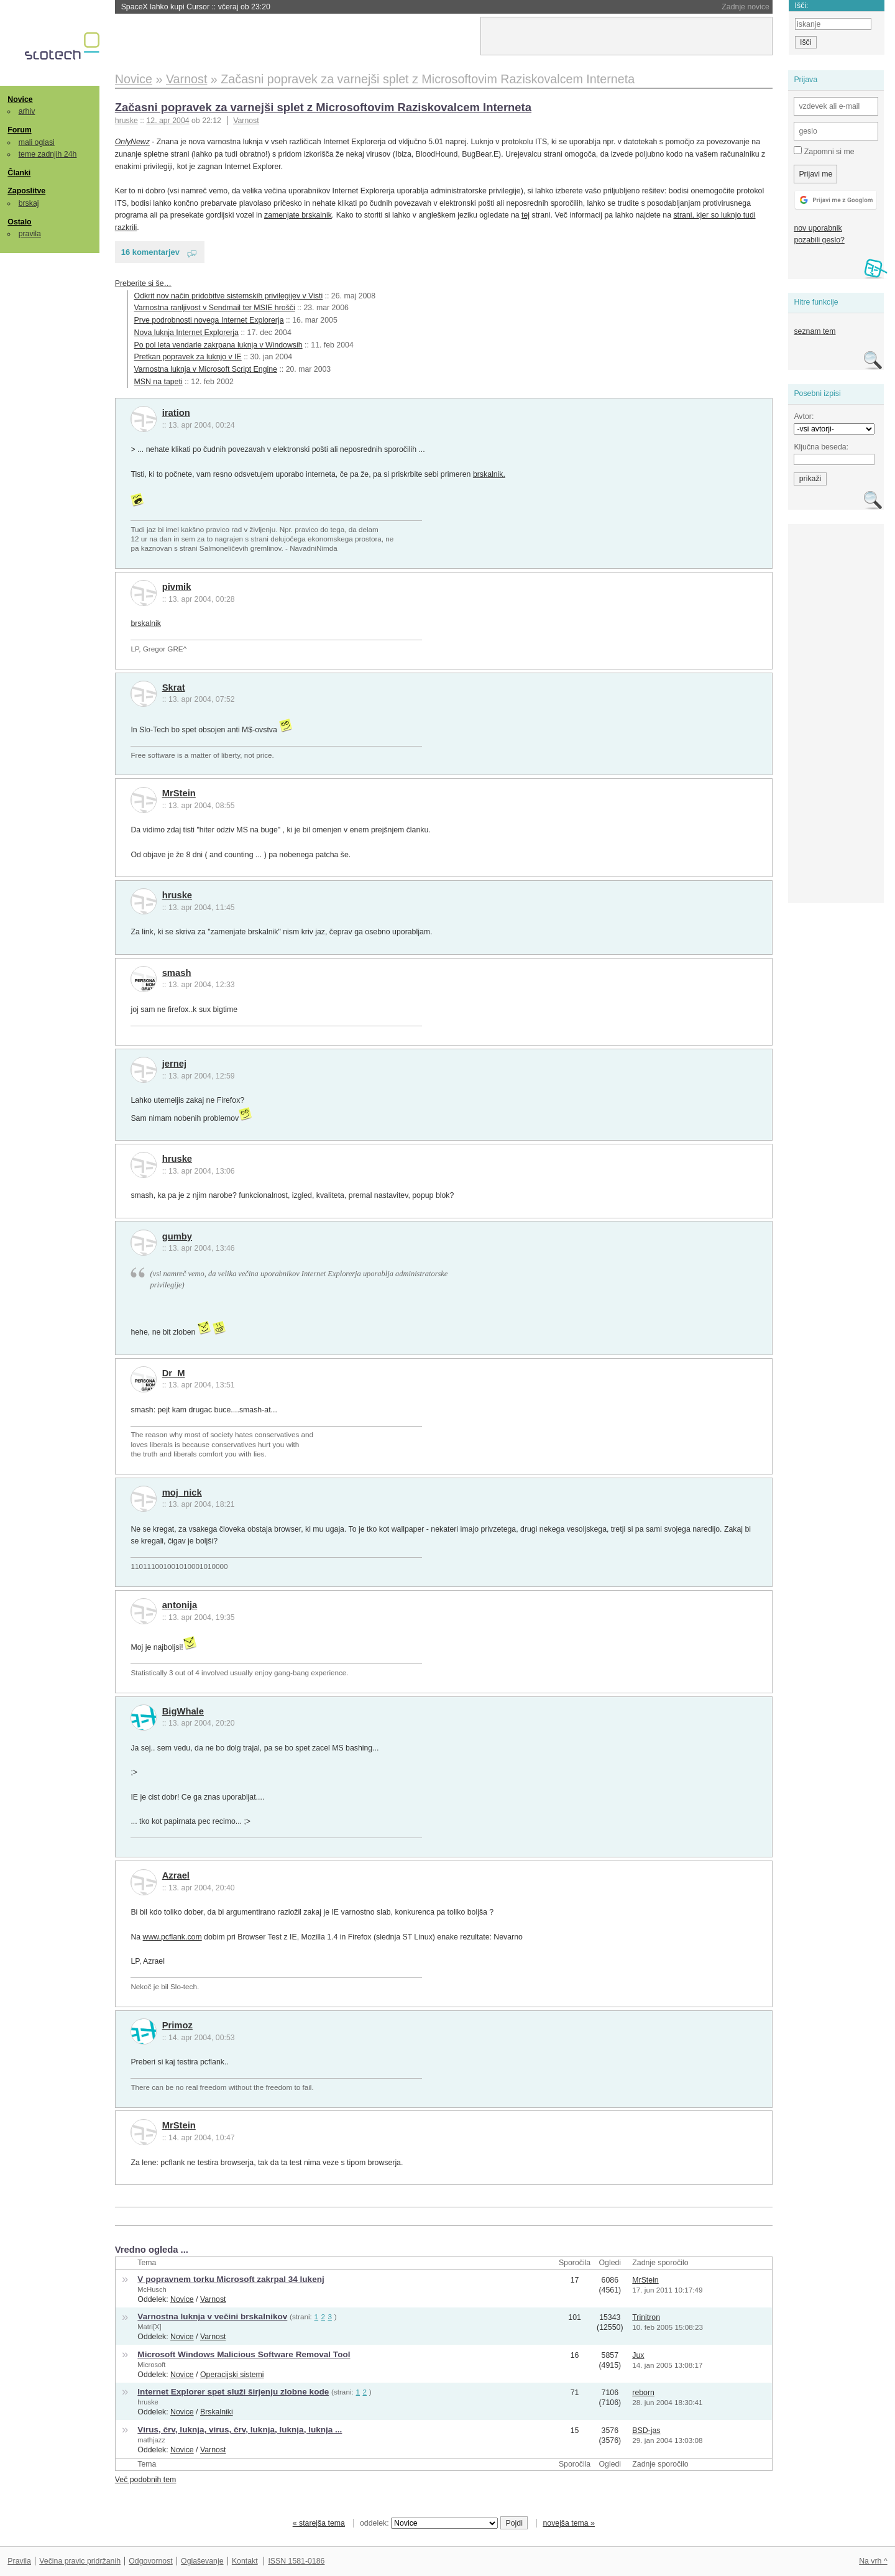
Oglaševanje (202, 2561)
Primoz (177, 2025)
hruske (177, 895)
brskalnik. (489, 474)
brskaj (29, 203)
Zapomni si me (824, 151)
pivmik (176, 587)
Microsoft (151, 2364)
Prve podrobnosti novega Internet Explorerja (209, 320)
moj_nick (182, 1492)
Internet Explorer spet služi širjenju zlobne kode (233, 2391)
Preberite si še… (143, 283)
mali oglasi (37, 142)
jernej (174, 1064)
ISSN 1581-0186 (296, 2561)
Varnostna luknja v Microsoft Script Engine (205, 369)
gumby (177, 1236)
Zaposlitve (26, 190)
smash (176, 973)
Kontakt (245, 2561)
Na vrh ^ (873, 2561)
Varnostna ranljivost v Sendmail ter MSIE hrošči (214, 307)
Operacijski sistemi (232, 2374)
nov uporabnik (818, 228)
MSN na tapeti (158, 381)
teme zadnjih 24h (48, 154)
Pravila (19, 2561)
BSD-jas (646, 2430)
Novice (19, 99)
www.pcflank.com (172, 1937)
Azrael (176, 1875)
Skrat (173, 687)
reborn (643, 2392)
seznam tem (814, 331)
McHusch (151, 2289)
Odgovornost (151, 2561)
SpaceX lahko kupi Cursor (195, 6)
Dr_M (173, 1373)
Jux (638, 2355)
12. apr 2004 (167, 120)
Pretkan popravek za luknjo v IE (188, 356)
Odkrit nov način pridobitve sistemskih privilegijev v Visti (228, 296)
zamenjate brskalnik (298, 215)
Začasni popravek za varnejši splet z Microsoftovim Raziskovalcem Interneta (323, 107)
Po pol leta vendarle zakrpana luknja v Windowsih (218, 345)
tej (525, 215)
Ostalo (19, 222)
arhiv (27, 111)
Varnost (246, 120)
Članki (18, 172)
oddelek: (429, 2523)
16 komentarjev (150, 252)
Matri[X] (149, 2326)
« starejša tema (319, 2523)
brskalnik (146, 623)
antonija (180, 1605)
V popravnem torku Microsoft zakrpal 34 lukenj (230, 2279)
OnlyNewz (132, 141)
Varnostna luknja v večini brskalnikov (212, 2316)
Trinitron (646, 2317)
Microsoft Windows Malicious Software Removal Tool (243, 2354)
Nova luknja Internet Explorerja (186, 332)
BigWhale (183, 1711)
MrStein (179, 793)
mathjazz (151, 2440)
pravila (30, 233)
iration (176, 413)
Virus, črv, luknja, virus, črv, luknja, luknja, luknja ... (239, 2429)
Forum (19, 130)
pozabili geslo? (819, 240)
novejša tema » (569, 2523)
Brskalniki (216, 2412)
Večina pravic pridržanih (80, 2561)
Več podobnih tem (146, 2479)
